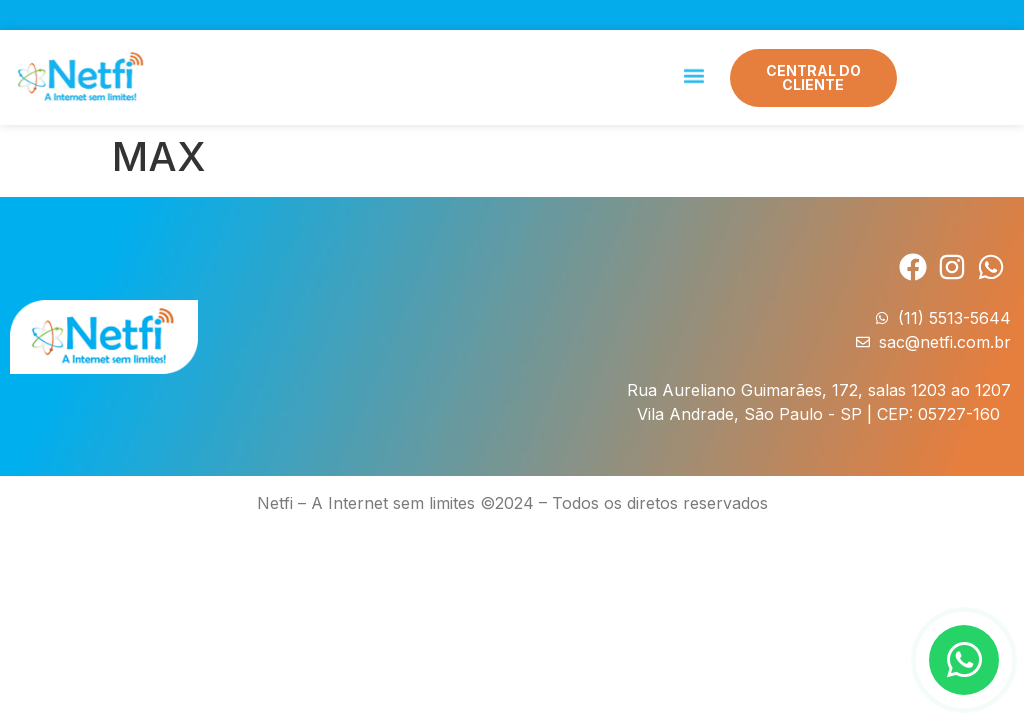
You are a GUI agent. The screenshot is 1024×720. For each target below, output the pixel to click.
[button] (693, 73)
